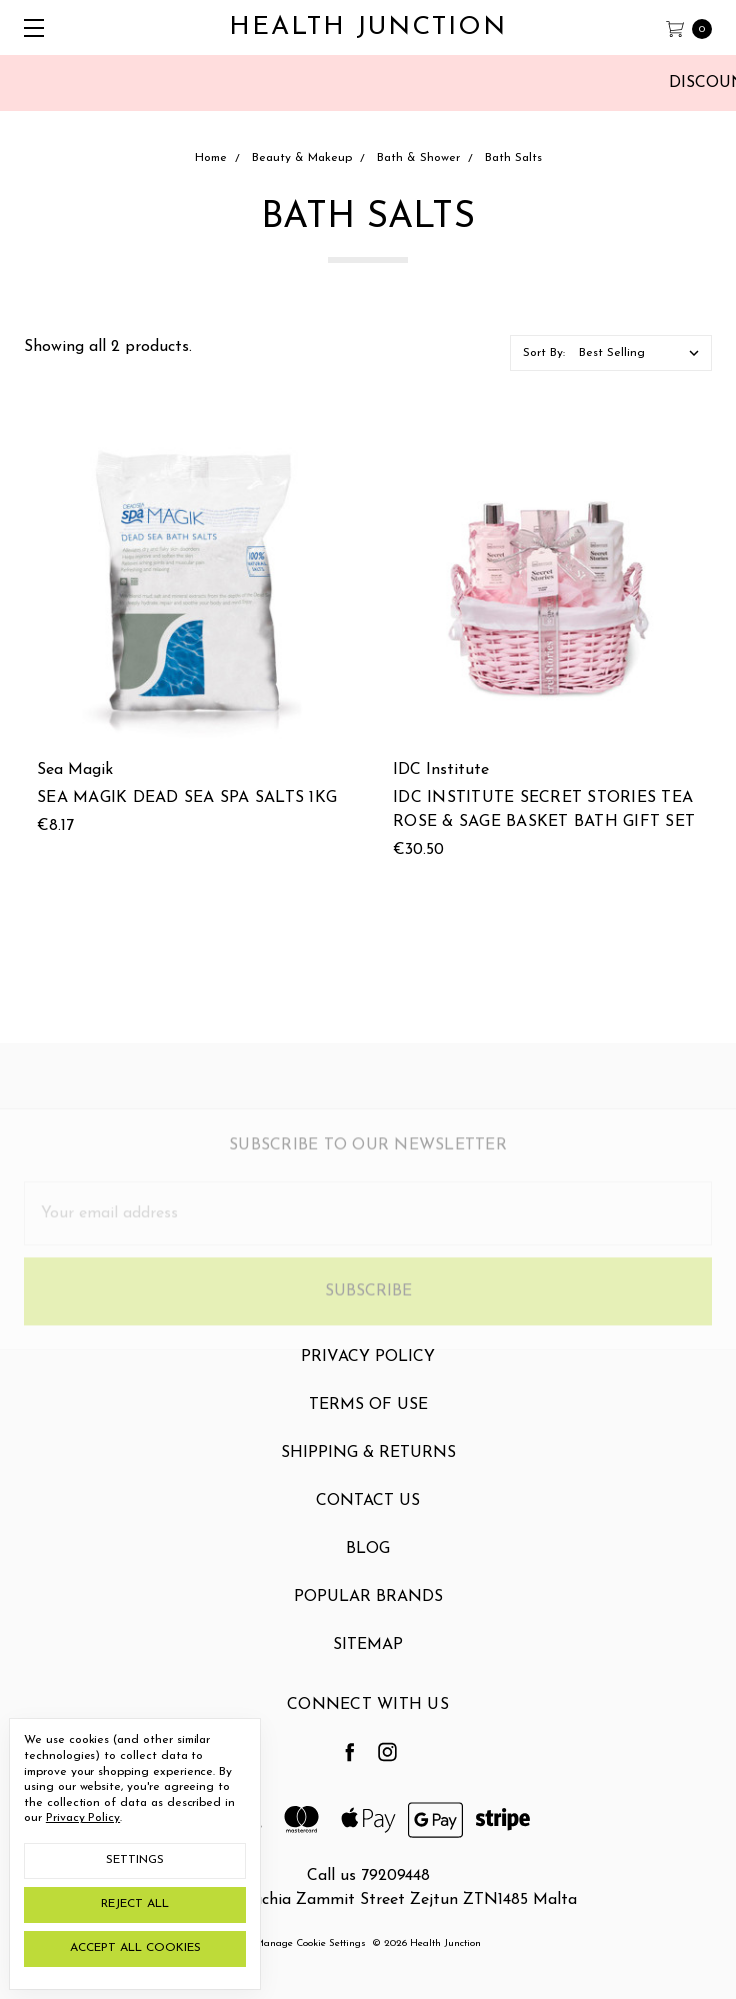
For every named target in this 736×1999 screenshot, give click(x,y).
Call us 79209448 (368, 1876)
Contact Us (368, 1516)
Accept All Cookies (135, 1948)
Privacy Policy (368, 1372)
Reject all (135, 1904)
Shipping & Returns (368, 1468)
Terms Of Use (368, 1420)
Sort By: (544, 353)
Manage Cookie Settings (310, 1943)
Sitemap (368, 1660)
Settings (135, 1860)
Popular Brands (368, 1612)
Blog (368, 1564)
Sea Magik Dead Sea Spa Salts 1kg (187, 798)
